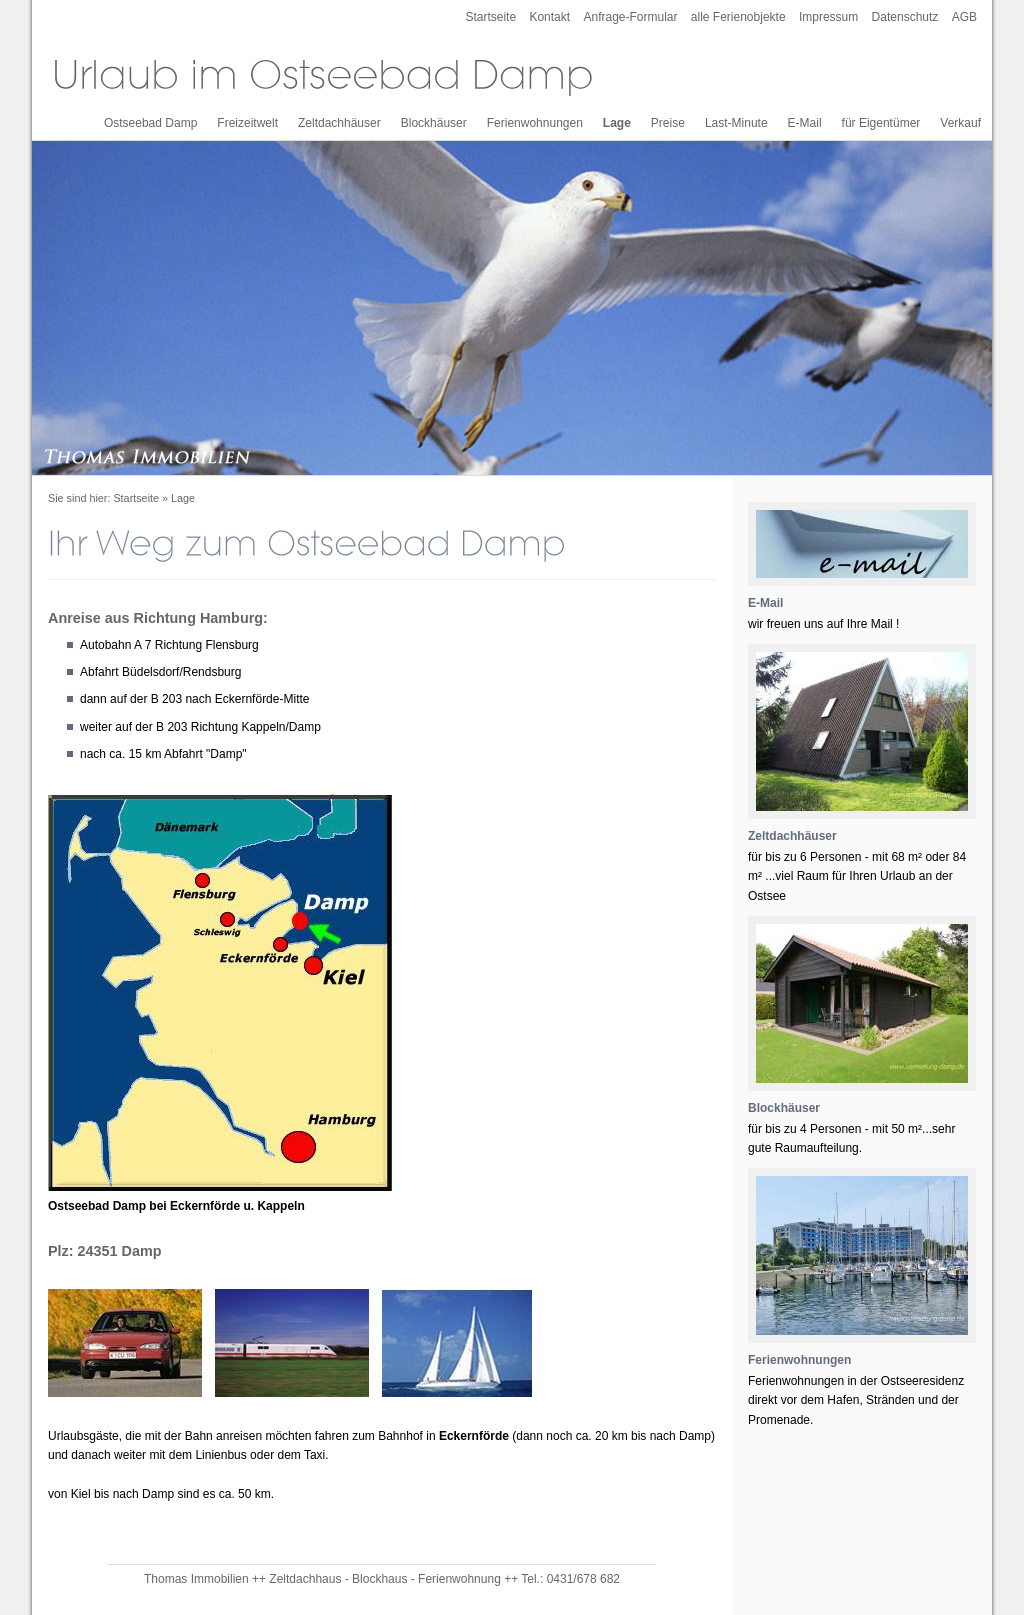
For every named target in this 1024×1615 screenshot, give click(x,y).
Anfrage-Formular (630, 17)
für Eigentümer (881, 123)
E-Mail (805, 123)
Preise (668, 123)
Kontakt (549, 17)
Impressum (828, 17)
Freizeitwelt (247, 123)
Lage (617, 123)
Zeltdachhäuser (339, 123)
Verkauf (960, 123)
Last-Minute (736, 123)
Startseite (490, 17)
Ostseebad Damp (150, 123)
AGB (964, 17)
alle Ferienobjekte (738, 17)
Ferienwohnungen (535, 123)
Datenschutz (905, 17)
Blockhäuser (434, 123)
